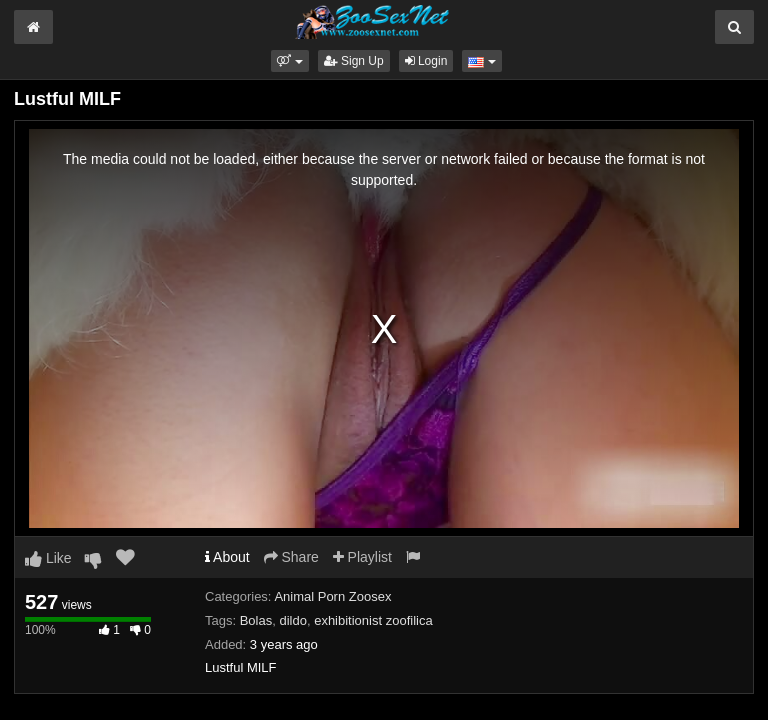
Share (291, 557)
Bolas (256, 620)
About (227, 557)
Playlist (362, 557)
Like (48, 558)
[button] (289, 61)
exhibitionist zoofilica (373, 620)
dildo (292, 620)
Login (426, 61)
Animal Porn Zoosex (332, 596)
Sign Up (354, 61)
